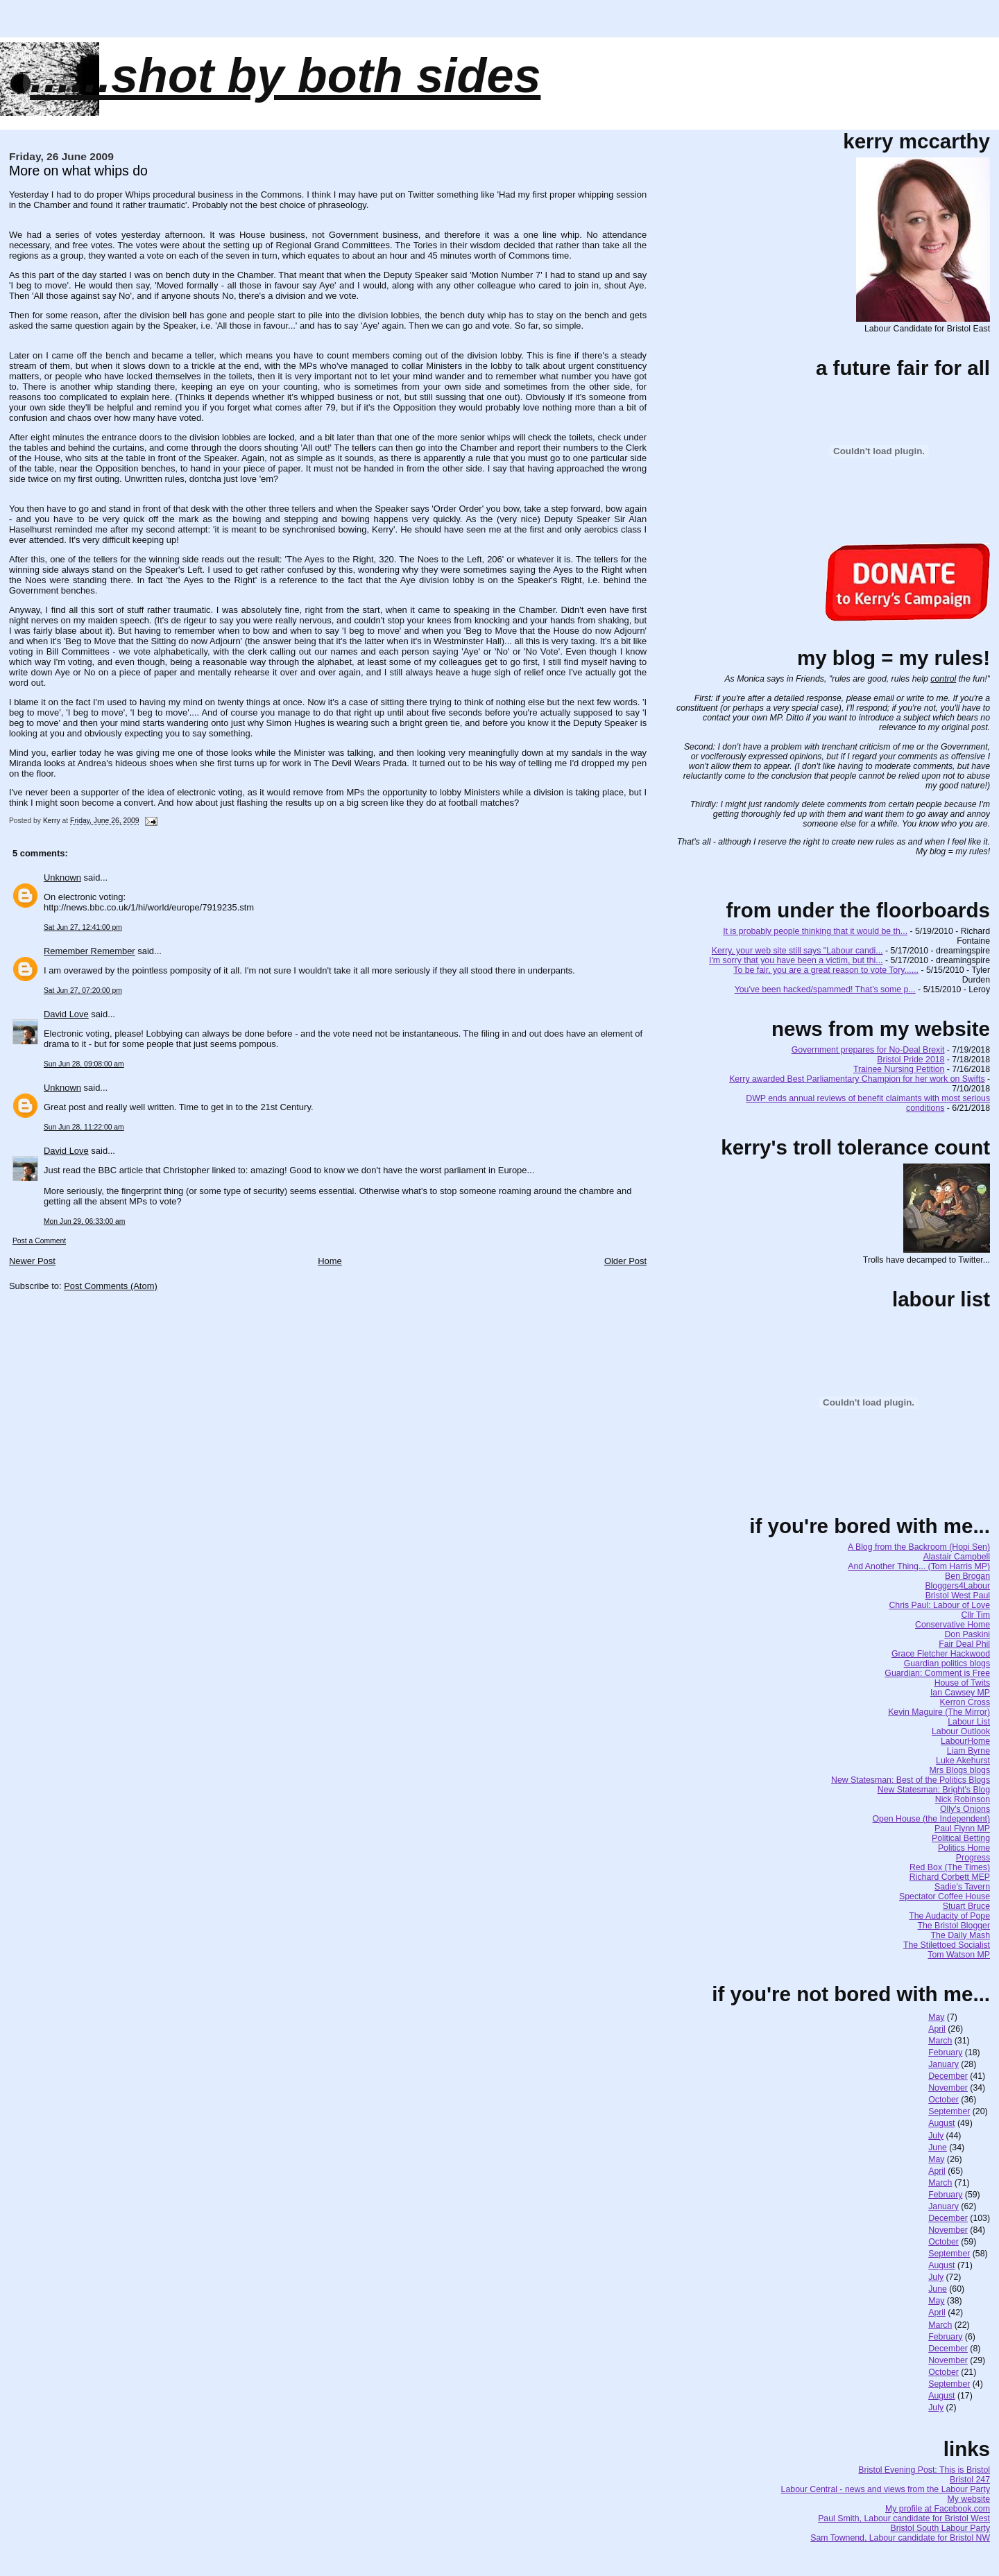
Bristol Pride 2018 (910, 1059)
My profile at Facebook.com (937, 2509)
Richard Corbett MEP (950, 1877)
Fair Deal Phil (964, 1644)
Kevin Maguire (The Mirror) (939, 1712)
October (943, 2099)
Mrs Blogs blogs (960, 1770)
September (949, 2111)
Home (330, 1261)
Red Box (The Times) (950, 1867)
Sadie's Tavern (962, 1887)
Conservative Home (952, 1625)
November (948, 2088)
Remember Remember (89, 951)
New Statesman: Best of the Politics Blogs (910, 1780)
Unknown (62, 877)
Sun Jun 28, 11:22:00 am (84, 1127)
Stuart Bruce (966, 1906)
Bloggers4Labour (957, 1586)
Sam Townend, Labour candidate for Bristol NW (900, 2538)
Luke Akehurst (963, 1760)
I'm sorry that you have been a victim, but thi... (795, 960)
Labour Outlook (961, 1731)
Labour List (969, 1722)
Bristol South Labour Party (941, 2528)
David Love (66, 1014)
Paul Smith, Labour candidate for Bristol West (904, 2518)
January (943, 2064)
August (941, 2123)
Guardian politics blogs (947, 1663)
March (940, 2041)
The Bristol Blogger (953, 1925)
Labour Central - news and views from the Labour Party (885, 2489)
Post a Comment (39, 1241)
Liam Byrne (968, 1751)
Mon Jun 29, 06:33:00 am (84, 1221)
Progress (973, 1857)
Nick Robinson (962, 1799)
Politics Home (964, 1848)
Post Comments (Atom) (110, 1286)
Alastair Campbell (956, 1557)
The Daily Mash (960, 1935)
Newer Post (32, 1261)
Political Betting (961, 1838)
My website (969, 2499)
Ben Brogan (967, 1576)
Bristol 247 (970, 2479)
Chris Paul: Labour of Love (939, 1605)
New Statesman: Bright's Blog (934, 1790)
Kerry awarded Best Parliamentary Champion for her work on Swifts (856, 1079)
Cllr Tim (975, 1615)
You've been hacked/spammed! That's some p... (825, 989)
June (937, 2147)
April (937, 2029)
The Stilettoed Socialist (946, 1945)
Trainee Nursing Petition (898, 1069)
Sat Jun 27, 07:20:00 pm (83, 990)
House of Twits (962, 1683)
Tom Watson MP (959, 1955)
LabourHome (965, 1741)
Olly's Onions (965, 1809)
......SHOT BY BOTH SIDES (285, 76)
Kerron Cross (965, 1702)
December (948, 2076)
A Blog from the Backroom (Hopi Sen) (919, 1547)
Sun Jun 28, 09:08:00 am (84, 1064)
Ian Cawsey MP (960, 1692)
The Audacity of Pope (949, 1916)
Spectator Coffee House (944, 1896)
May (936, 2017)
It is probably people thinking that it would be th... (815, 931)
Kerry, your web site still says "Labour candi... (797, 951)
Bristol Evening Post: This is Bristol (924, 2470)
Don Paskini (967, 1634)
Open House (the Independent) (932, 1819)
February (945, 2052)
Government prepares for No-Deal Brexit (868, 1050)
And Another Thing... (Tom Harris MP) (919, 1566)
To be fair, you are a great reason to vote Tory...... (826, 970)
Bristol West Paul (957, 1595)
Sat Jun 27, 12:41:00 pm (83, 927)
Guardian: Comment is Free (937, 1673)
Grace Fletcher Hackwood (940, 1654)
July (936, 2136)
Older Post (625, 1261)
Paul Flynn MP (962, 1828)
